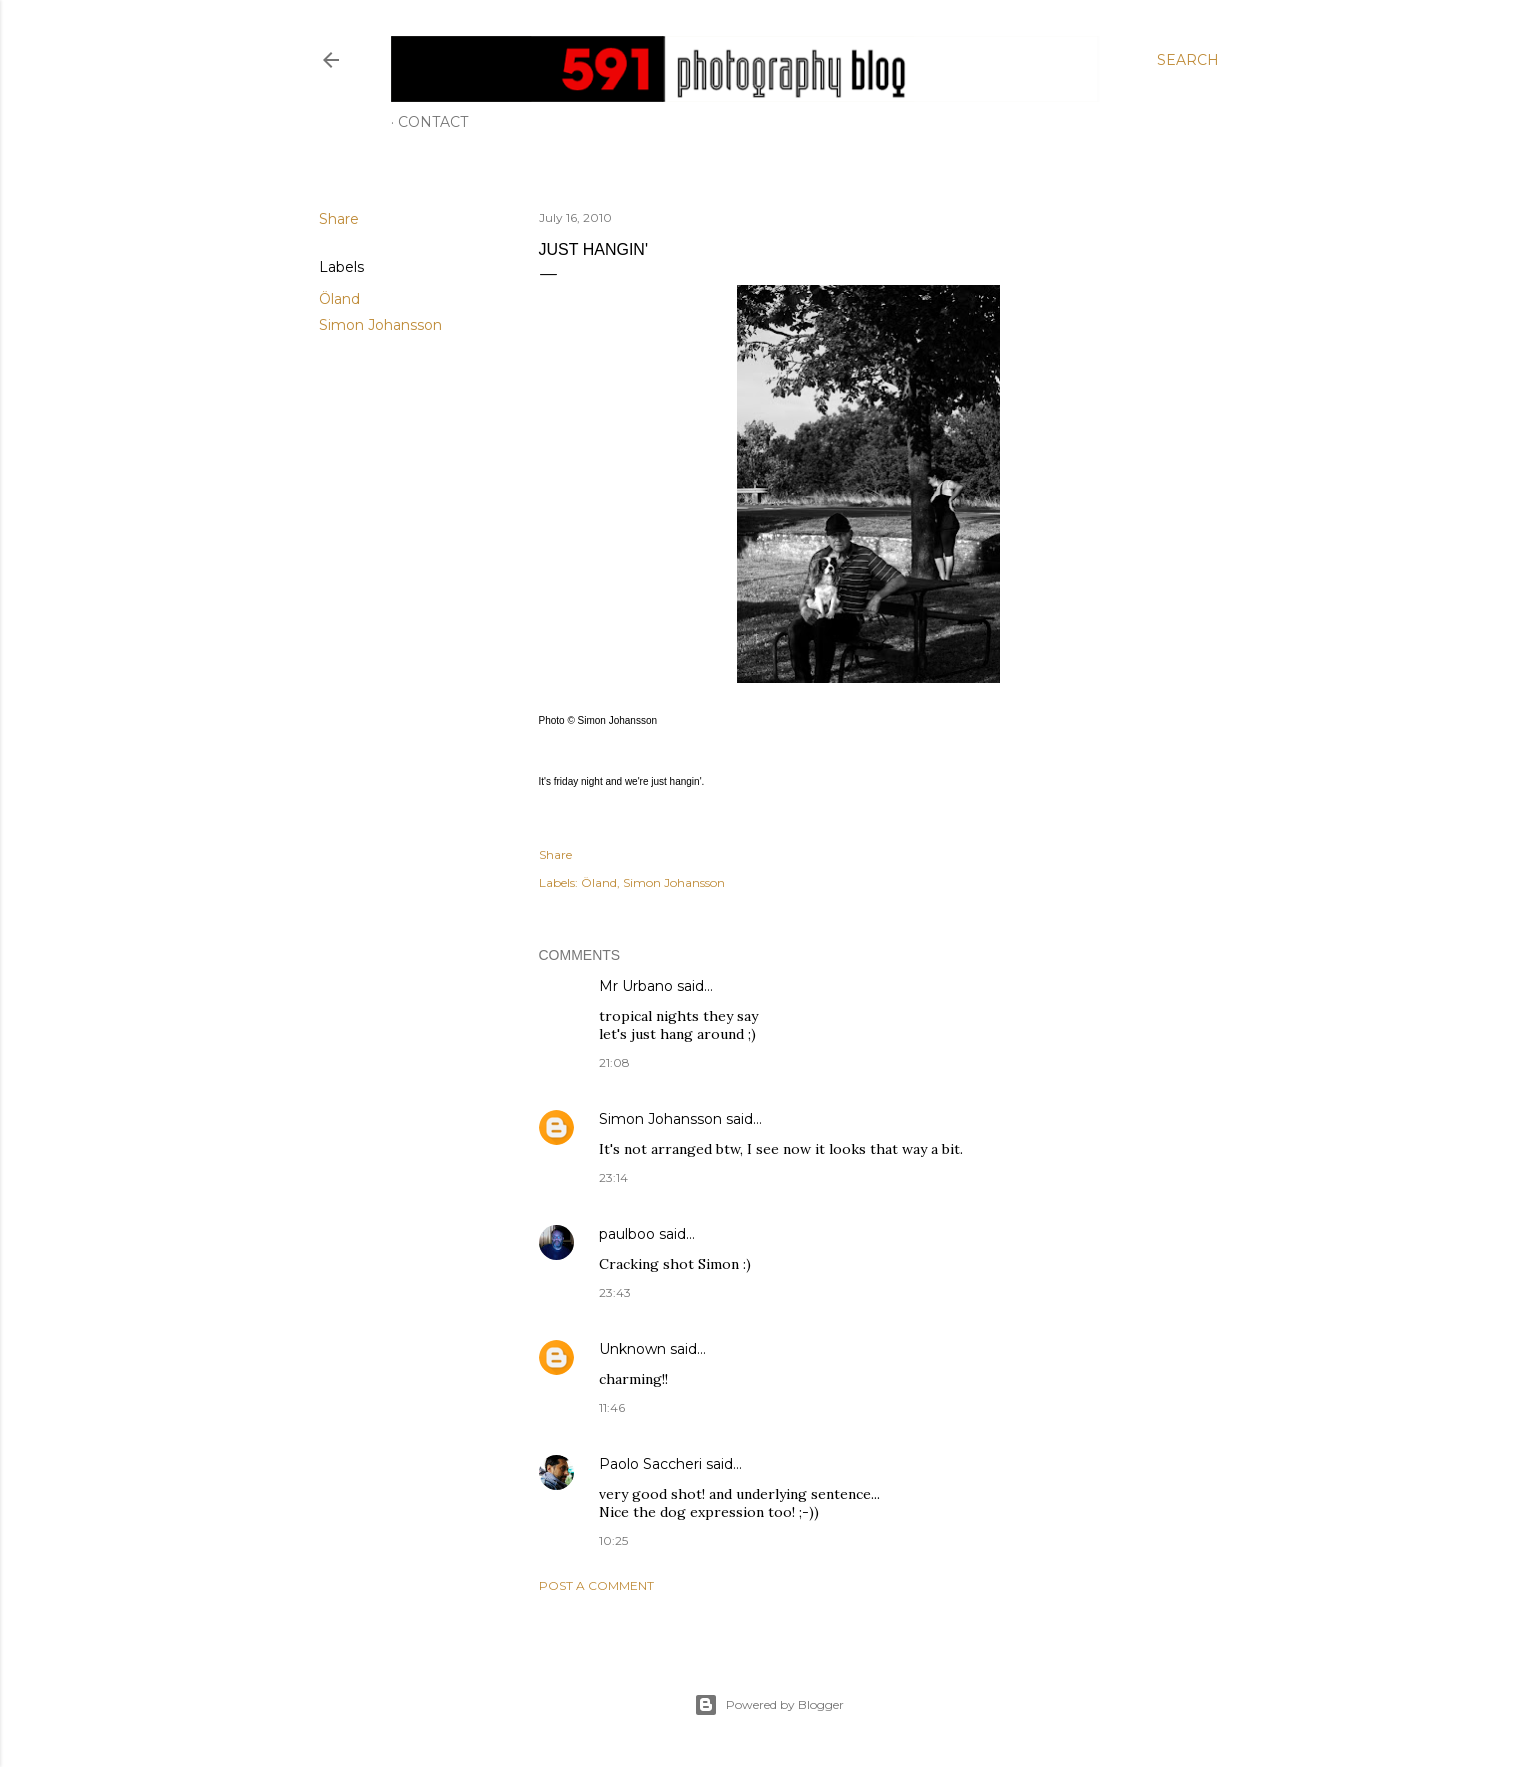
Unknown (632, 1349)
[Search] (1188, 60)
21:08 (614, 1062)
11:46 (612, 1407)
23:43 (615, 1292)
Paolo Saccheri (650, 1464)
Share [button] (339, 219)
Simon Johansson (380, 325)
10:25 (613, 1540)
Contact (433, 122)
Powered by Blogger (769, 1705)
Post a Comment (596, 1585)
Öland (339, 299)
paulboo (627, 1234)
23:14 (613, 1177)
